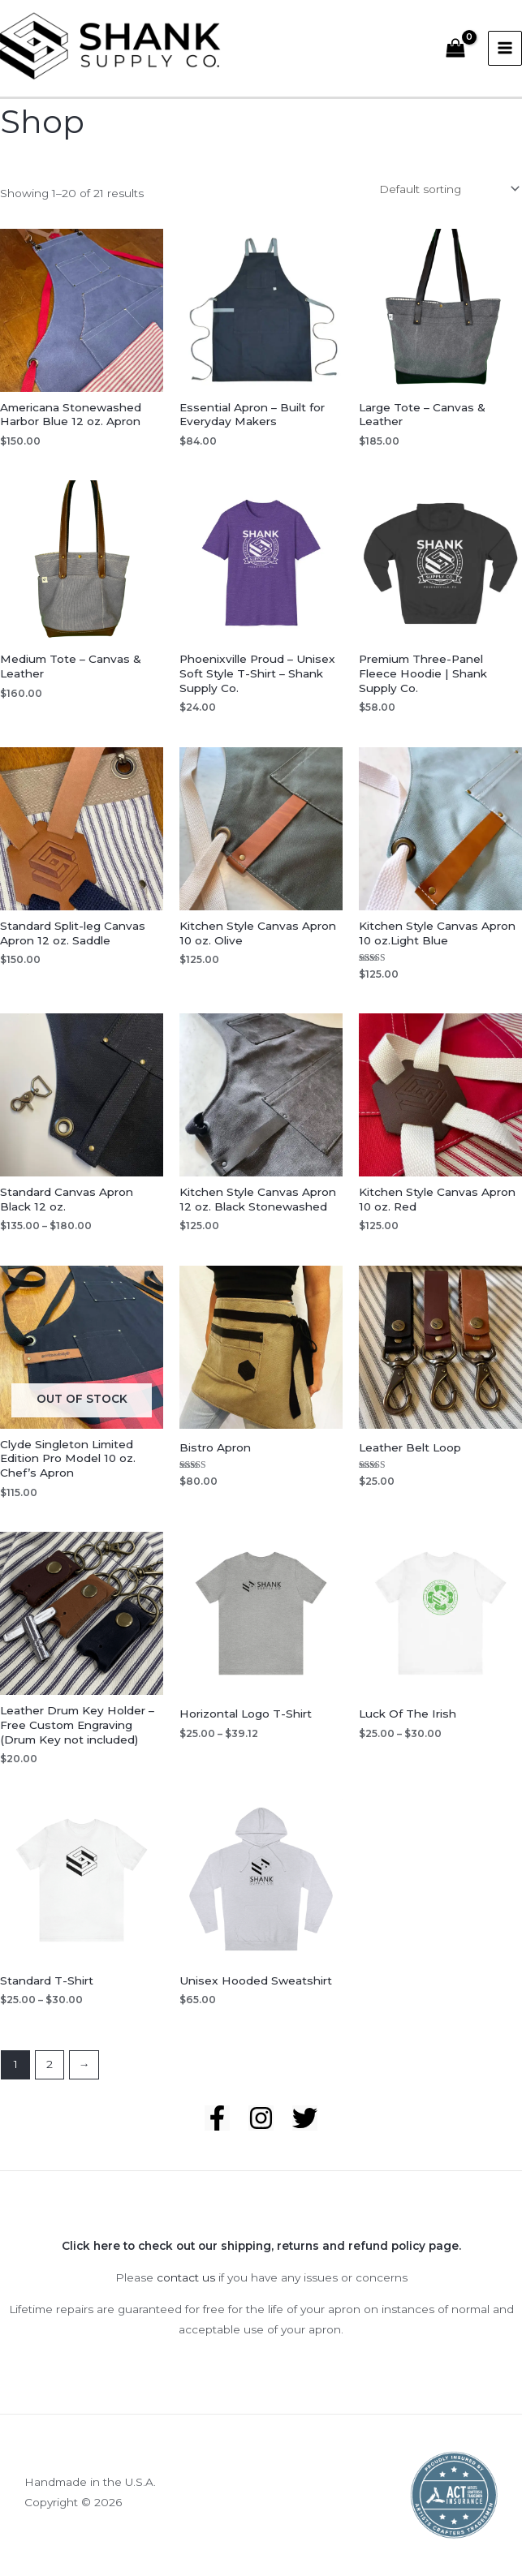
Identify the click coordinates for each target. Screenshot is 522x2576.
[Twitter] (304, 2130)
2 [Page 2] (49, 2077)
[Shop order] (447, 201)
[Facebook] (217, 2130)
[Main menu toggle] (505, 54)
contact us (186, 2289)
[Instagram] (261, 2130)
